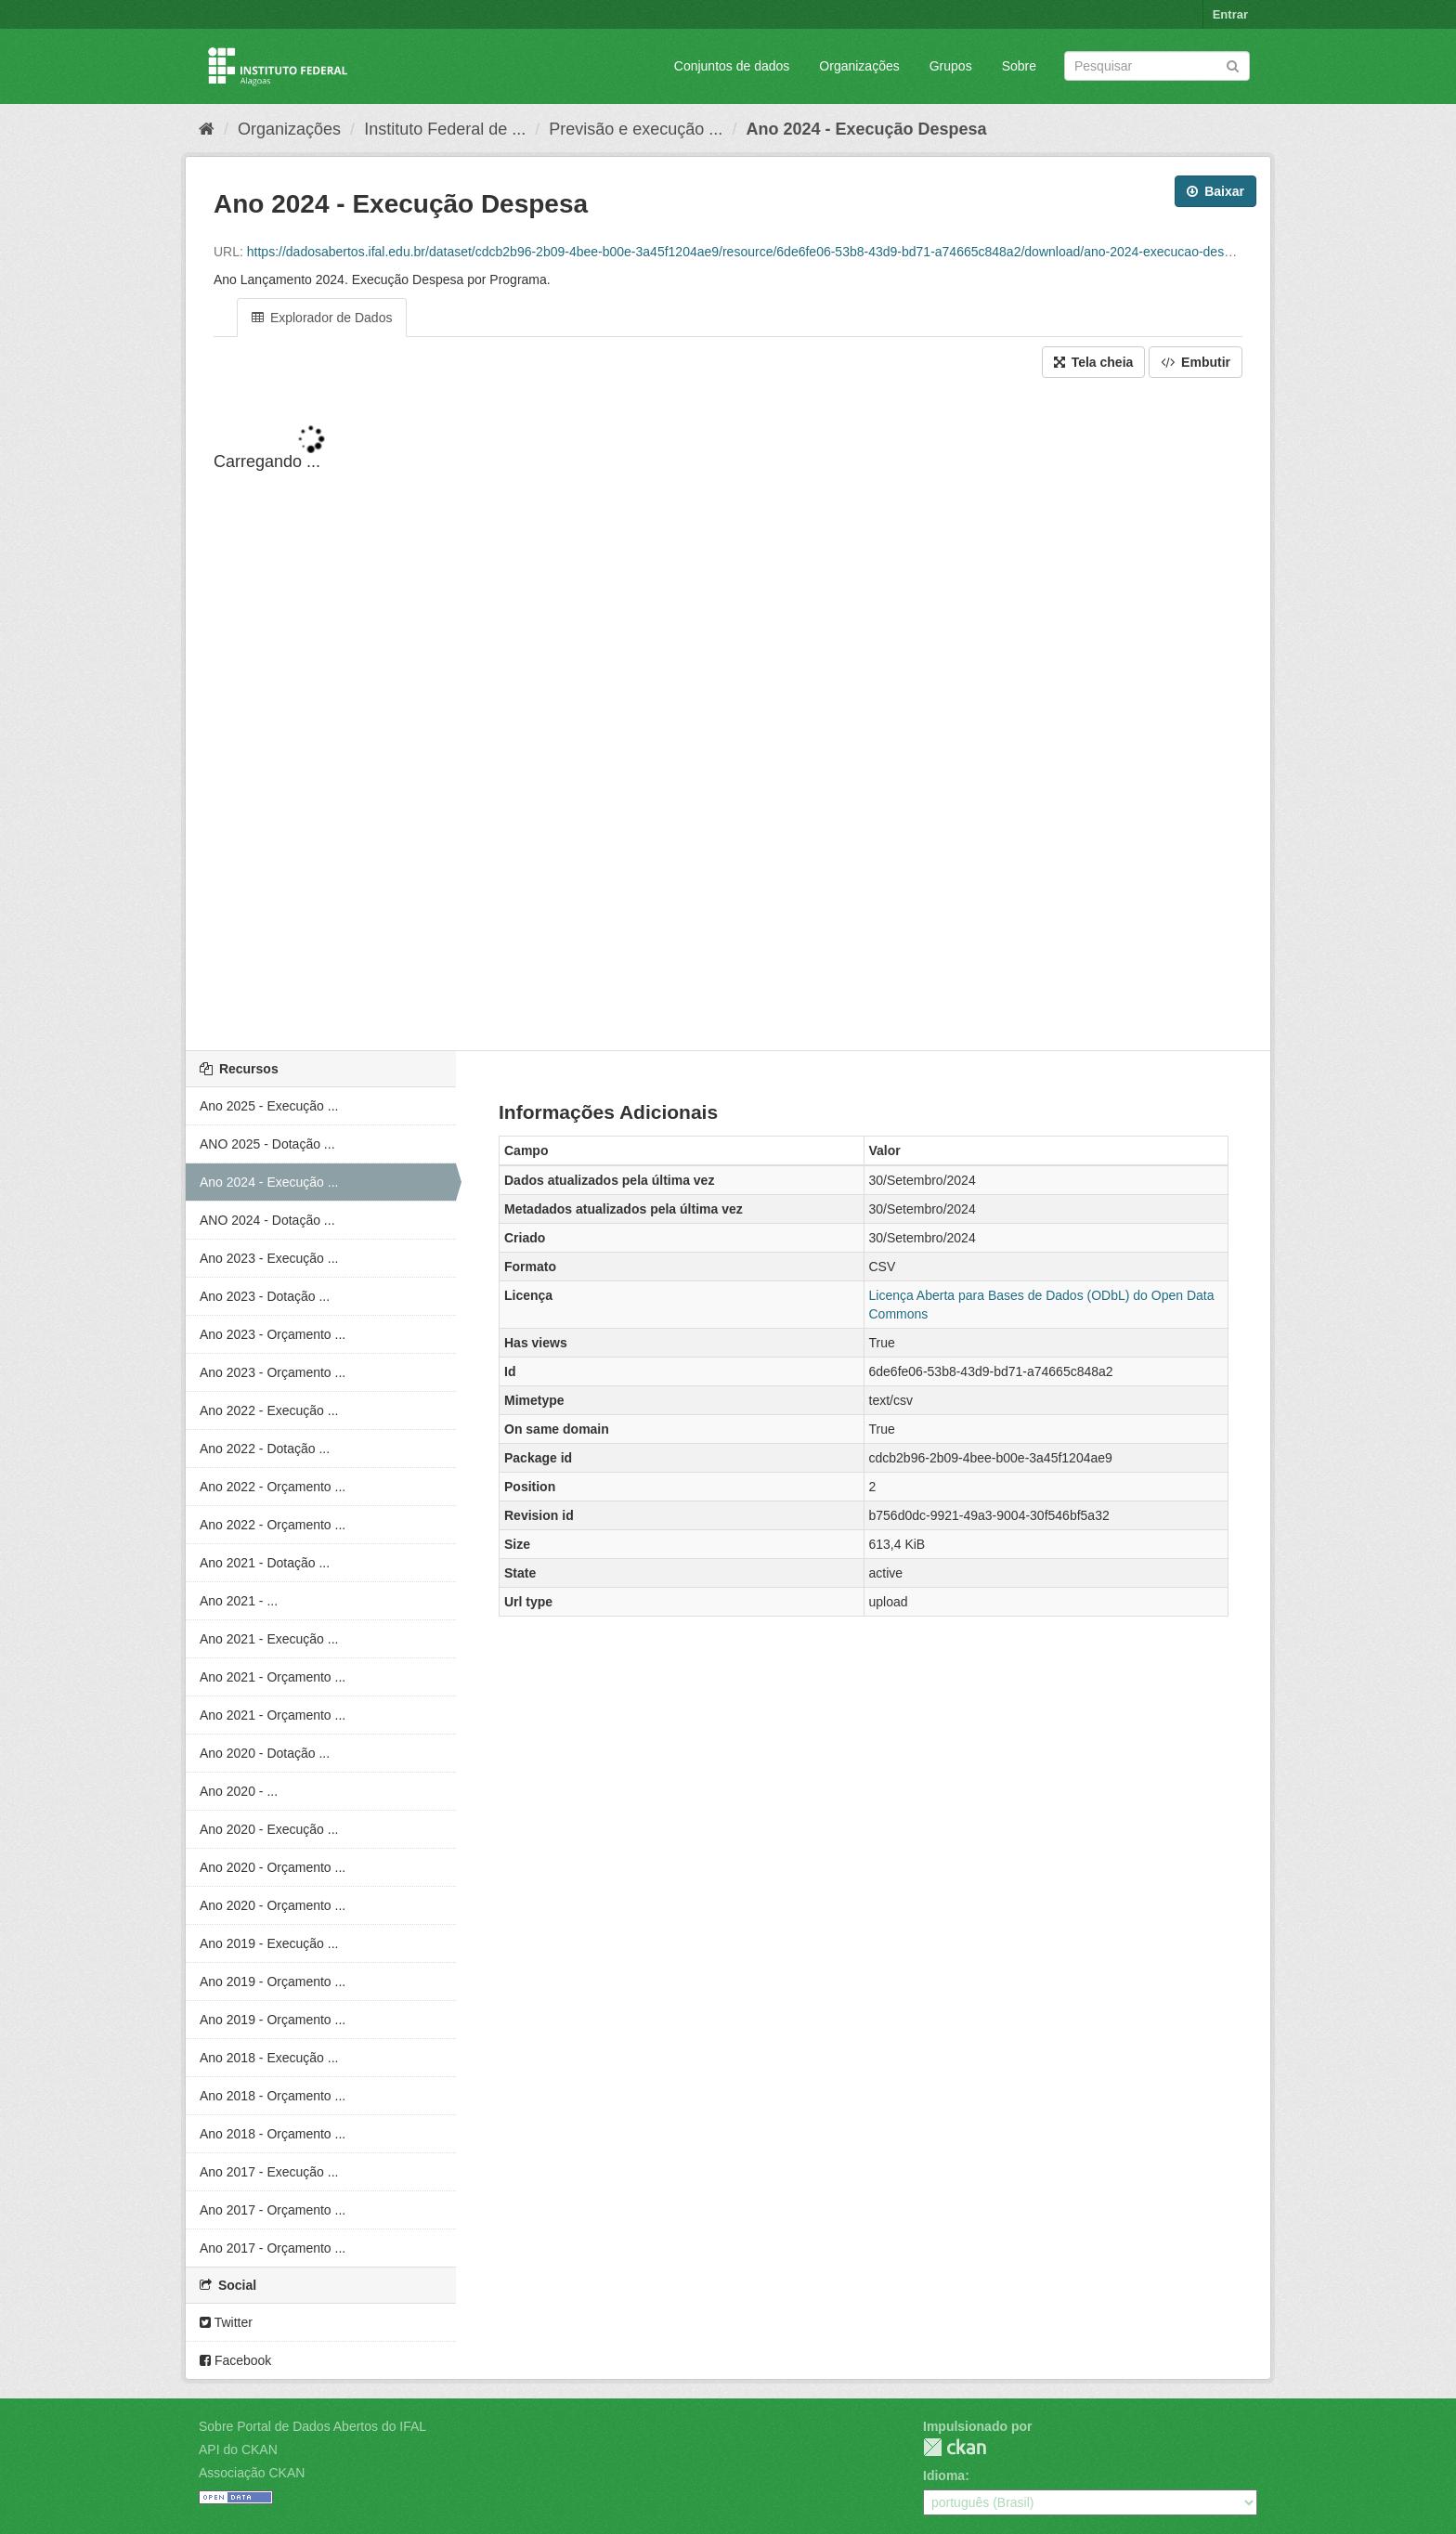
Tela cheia (1094, 362)
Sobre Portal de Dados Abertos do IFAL (312, 2426)
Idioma (944, 2475)
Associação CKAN (252, 2472)
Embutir (1195, 362)
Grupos (951, 65)
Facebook (235, 2360)
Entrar (1230, 14)
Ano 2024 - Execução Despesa (866, 129)
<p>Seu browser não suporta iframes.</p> (728, 716)
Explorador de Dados (322, 317)
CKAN (954, 2447)
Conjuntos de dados (732, 65)
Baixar (1215, 191)
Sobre (1019, 65)
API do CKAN (238, 2449)
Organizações (859, 65)
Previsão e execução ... (635, 129)
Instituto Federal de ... (445, 129)
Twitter (226, 2322)
